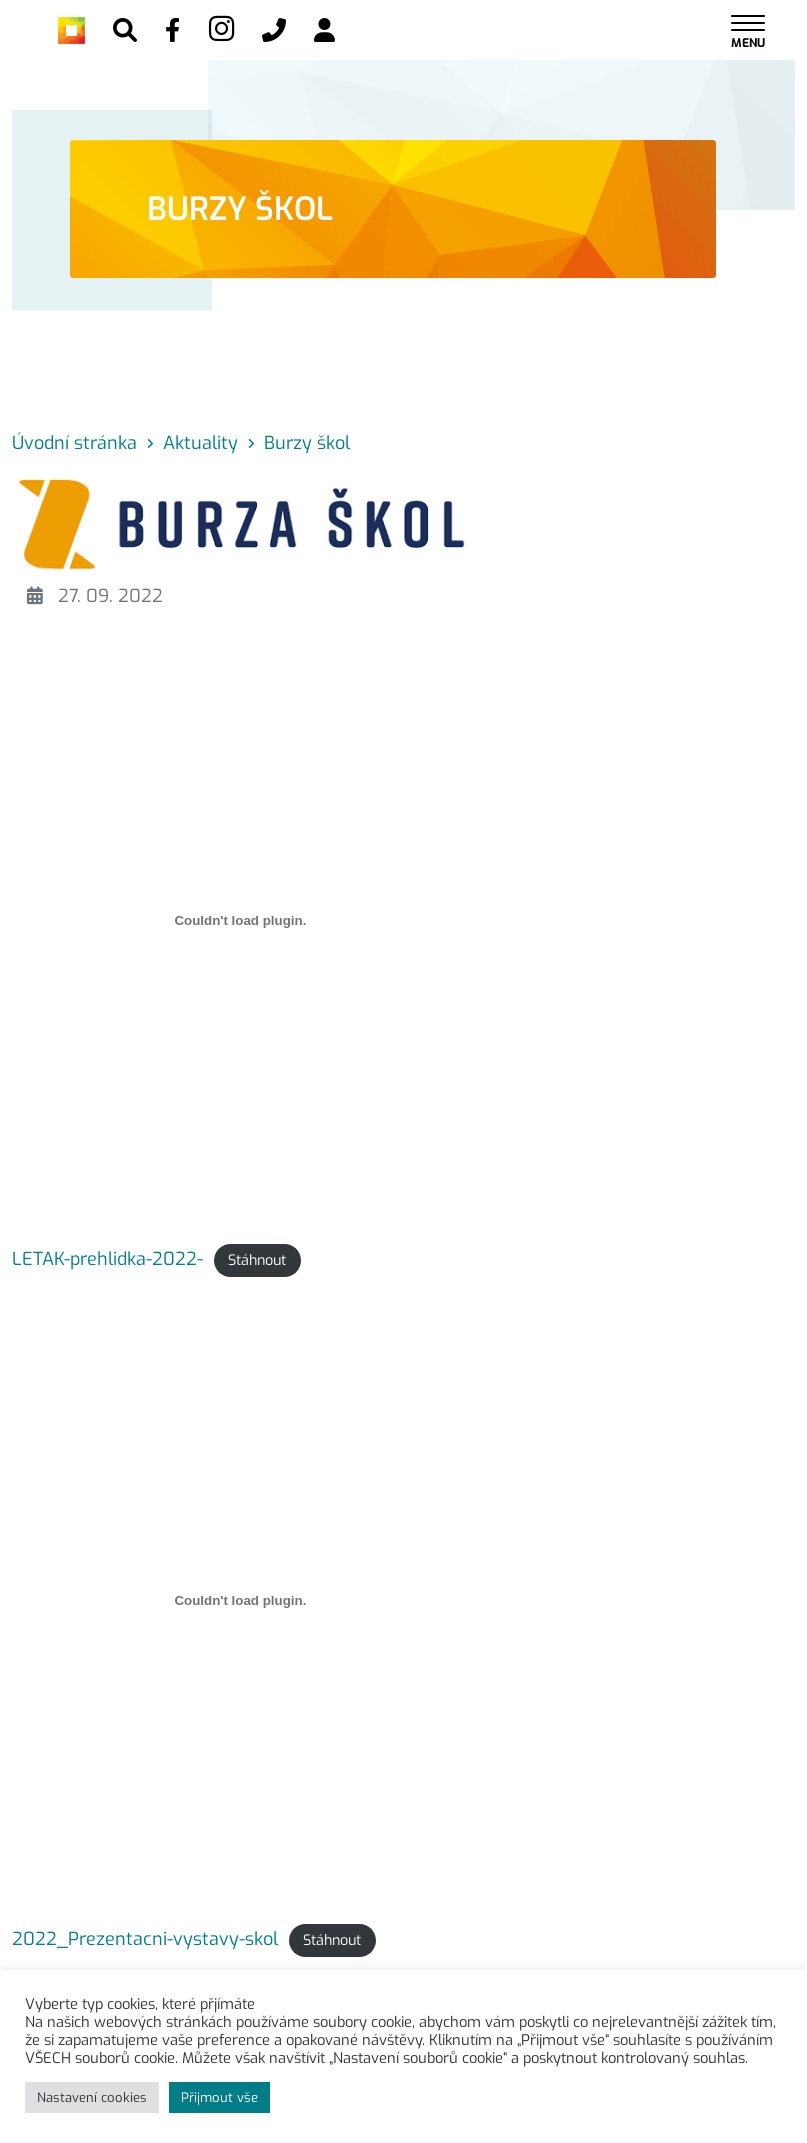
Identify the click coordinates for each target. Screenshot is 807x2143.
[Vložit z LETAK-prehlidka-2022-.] (240, 920)
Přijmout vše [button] (219, 2097)
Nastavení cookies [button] (92, 2097)
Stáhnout (257, 1260)
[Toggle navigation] (748, 30)
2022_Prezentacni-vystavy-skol (145, 1939)
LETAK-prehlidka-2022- (107, 1259)
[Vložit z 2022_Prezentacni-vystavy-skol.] (240, 1600)
